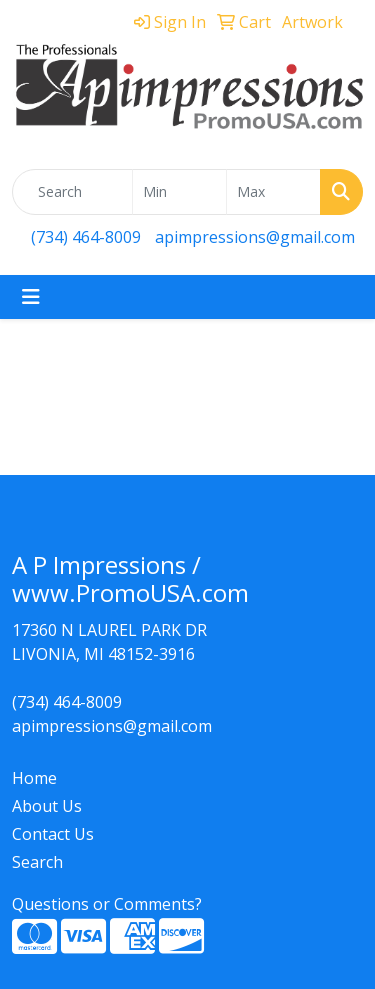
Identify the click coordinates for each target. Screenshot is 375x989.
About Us (47, 806)
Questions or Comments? (107, 904)
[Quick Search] (72, 192)
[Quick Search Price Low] (179, 192)
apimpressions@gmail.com (255, 237)
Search (37, 862)
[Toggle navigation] (31, 297)
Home (34, 778)
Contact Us (53, 834)
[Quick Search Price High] (273, 192)
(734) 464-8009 (86, 237)
